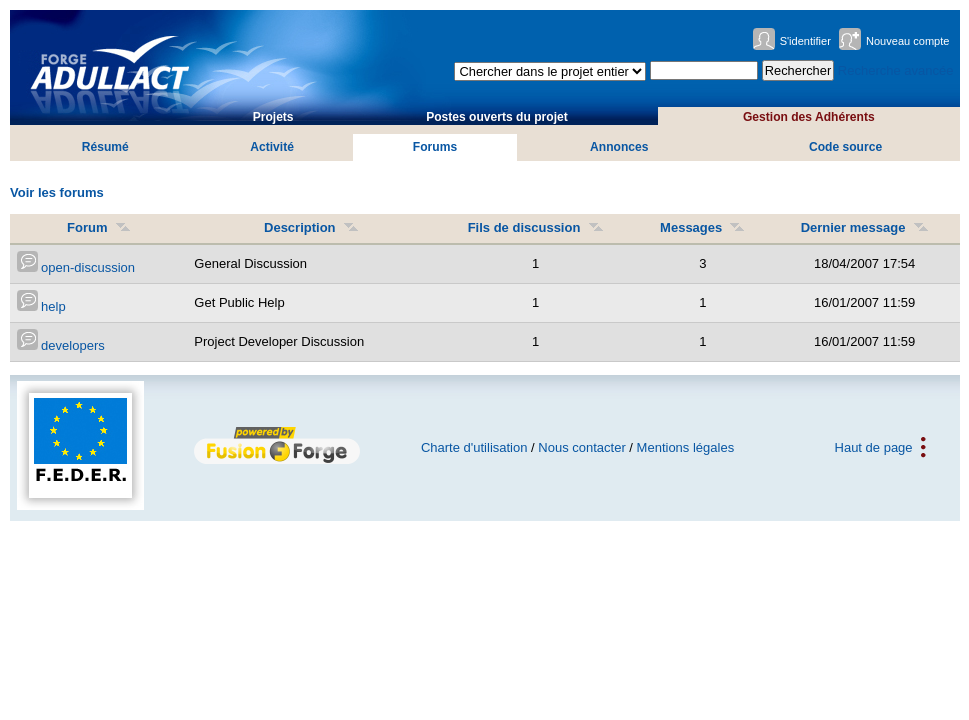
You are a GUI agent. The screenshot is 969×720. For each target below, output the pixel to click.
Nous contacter (581, 447)
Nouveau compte (908, 41)
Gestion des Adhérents (809, 117)
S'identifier (805, 41)
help (41, 306)
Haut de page (874, 447)
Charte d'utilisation (474, 447)
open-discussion (76, 267)
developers (61, 345)
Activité (272, 147)
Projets (273, 117)
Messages (702, 227)
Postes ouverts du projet (497, 117)
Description (311, 227)
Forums (435, 147)
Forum (99, 227)
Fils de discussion (536, 227)
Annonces (619, 147)
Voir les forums (57, 192)
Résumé (105, 147)
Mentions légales (686, 447)
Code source (845, 147)
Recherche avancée (896, 70)
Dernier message (865, 227)
